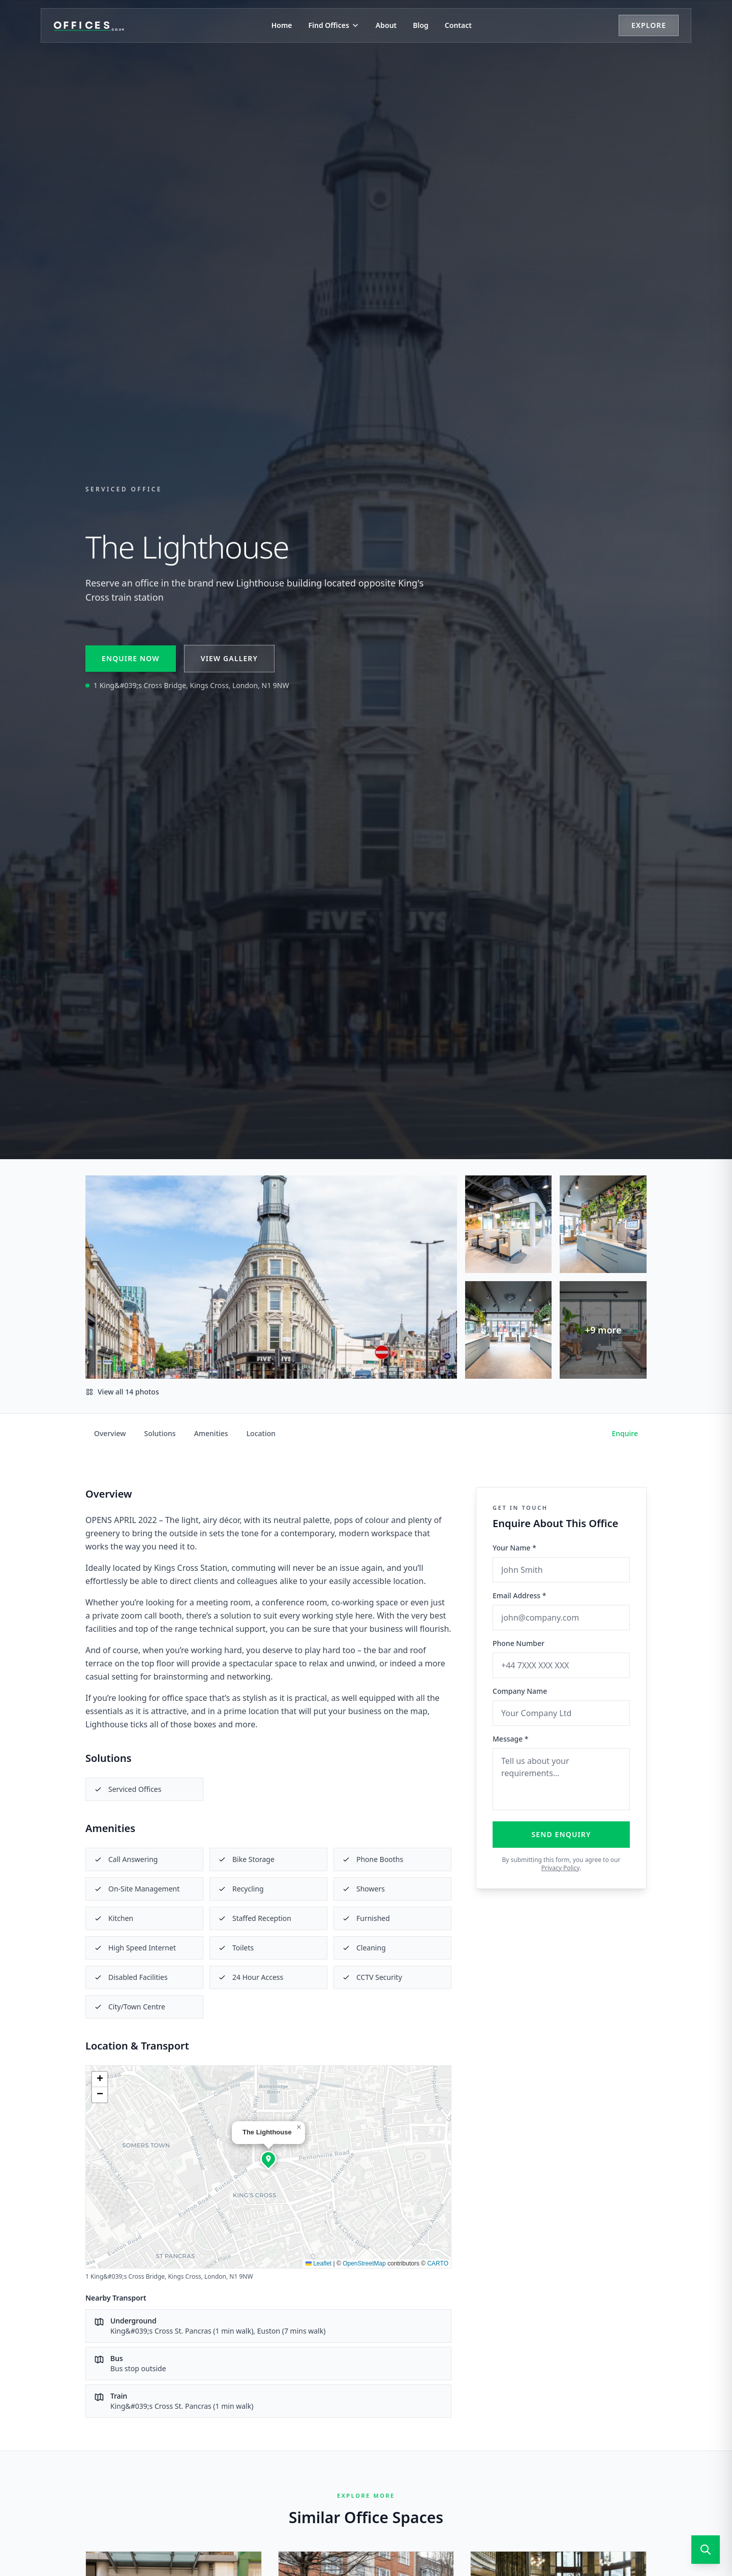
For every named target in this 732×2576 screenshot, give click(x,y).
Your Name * (514, 1548)
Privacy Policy (560, 1868)
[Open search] (705, 2549)
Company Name (520, 1691)
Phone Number (518, 1643)
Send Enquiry (561, 1834)
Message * (511, 1739)
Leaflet (318, 2263)
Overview (110, 1433)
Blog (421, 25)
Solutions (160, 1433)
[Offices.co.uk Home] (89, 25)
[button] (268, 2159)
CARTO (437, 2263)
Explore (648, 25)
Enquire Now (131, 658)
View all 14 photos (122, 1391)
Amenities (211, 1433)
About (386, 25)
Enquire (625, 1433)
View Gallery (229, 658)
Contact (458, 25)
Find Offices (334, 25)
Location (261, 1433)
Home (281, 25)
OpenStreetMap (364, 2263)
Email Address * (519, 1595)
